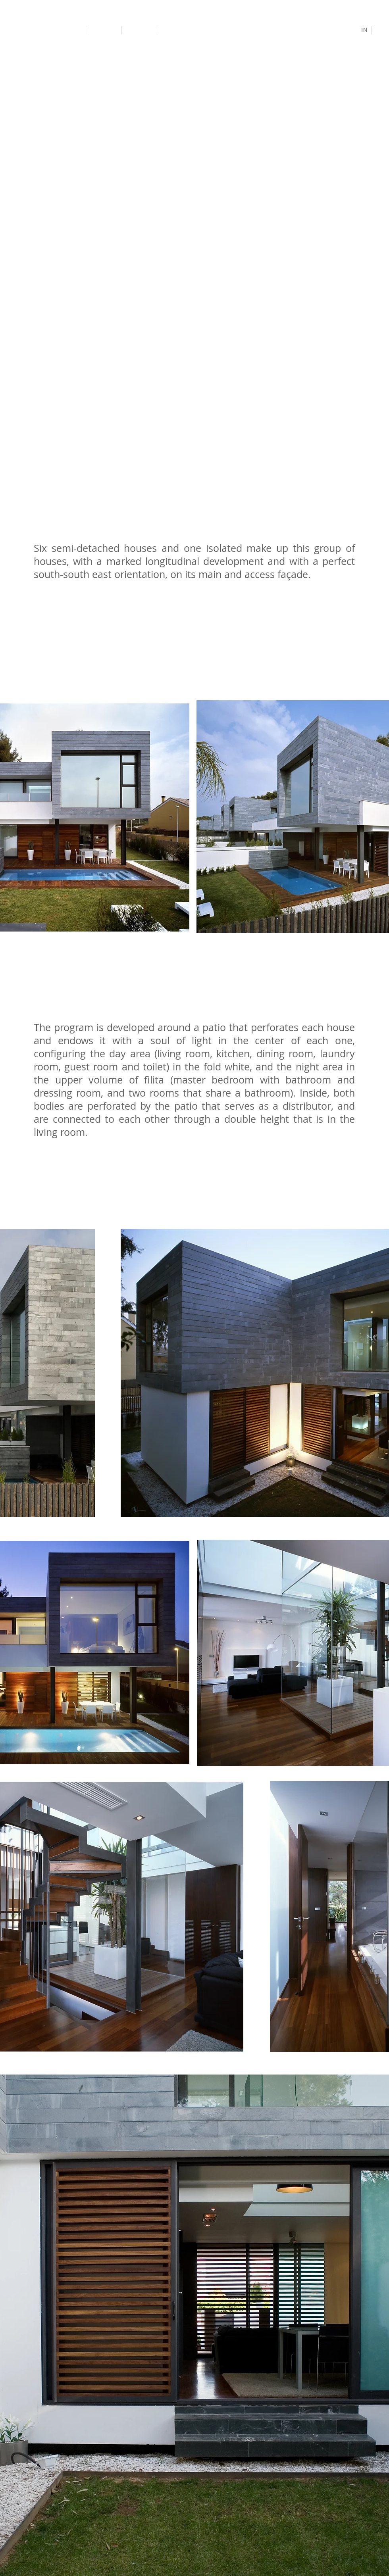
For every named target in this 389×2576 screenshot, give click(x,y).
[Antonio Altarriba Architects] (44, 30)
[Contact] (177, 30)
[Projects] (104, 30)
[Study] (140, 30)
